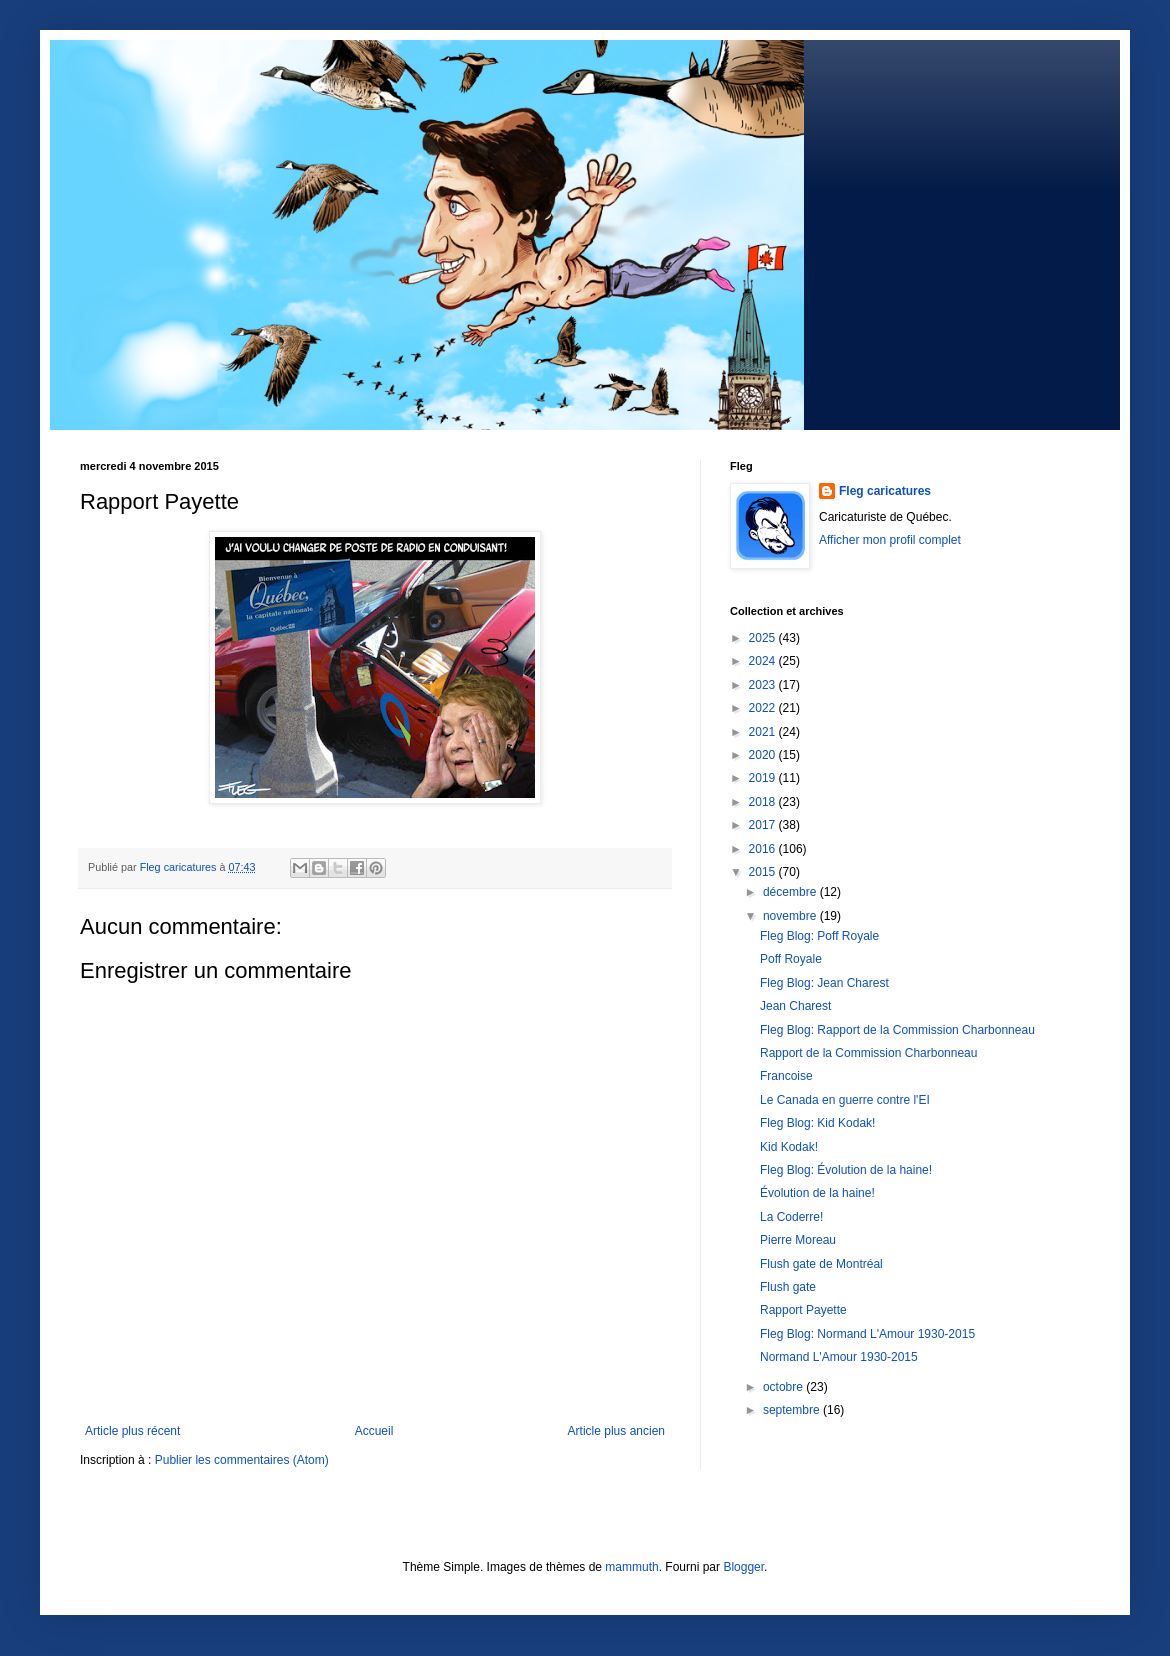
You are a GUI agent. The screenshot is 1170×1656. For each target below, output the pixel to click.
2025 (764, 638)
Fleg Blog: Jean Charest (824, 983)
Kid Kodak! (789, 1147)
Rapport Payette (803, 1310)
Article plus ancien (616, 1431)
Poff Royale (791, 959)
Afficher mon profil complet (890, 540)
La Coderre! (791, 1217)
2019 (764, 778)
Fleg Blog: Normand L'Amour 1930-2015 (867, 1334)
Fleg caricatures (885, 491)
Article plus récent (132, 1431)
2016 (764, 849)
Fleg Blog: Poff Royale (819, 936)
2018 (764, 802)
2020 (764, 755)
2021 (764, 732)
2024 (764, 661)
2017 (764, 825)
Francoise (786, 1076)
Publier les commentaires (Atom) (242, 1460)
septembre (793, 1410)
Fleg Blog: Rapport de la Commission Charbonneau (897, 1030)
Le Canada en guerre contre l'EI (845, 1100)
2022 (764, 708)
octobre (784, 1387)
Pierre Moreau (798, 1240)
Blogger (743, 1567)
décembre (791, 892)
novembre (791, 916)
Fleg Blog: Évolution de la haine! (846, 1170)
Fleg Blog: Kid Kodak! (817, 1123)
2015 (764, 872)
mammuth (631, 1567)
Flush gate (788, 1287)
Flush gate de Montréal (821, 1264)
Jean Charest (795, 1006)
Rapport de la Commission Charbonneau (868, 1053)
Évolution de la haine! (817, 1193)
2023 (764, 685)
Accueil (374, 1431)
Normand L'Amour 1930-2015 (839, 1357)
